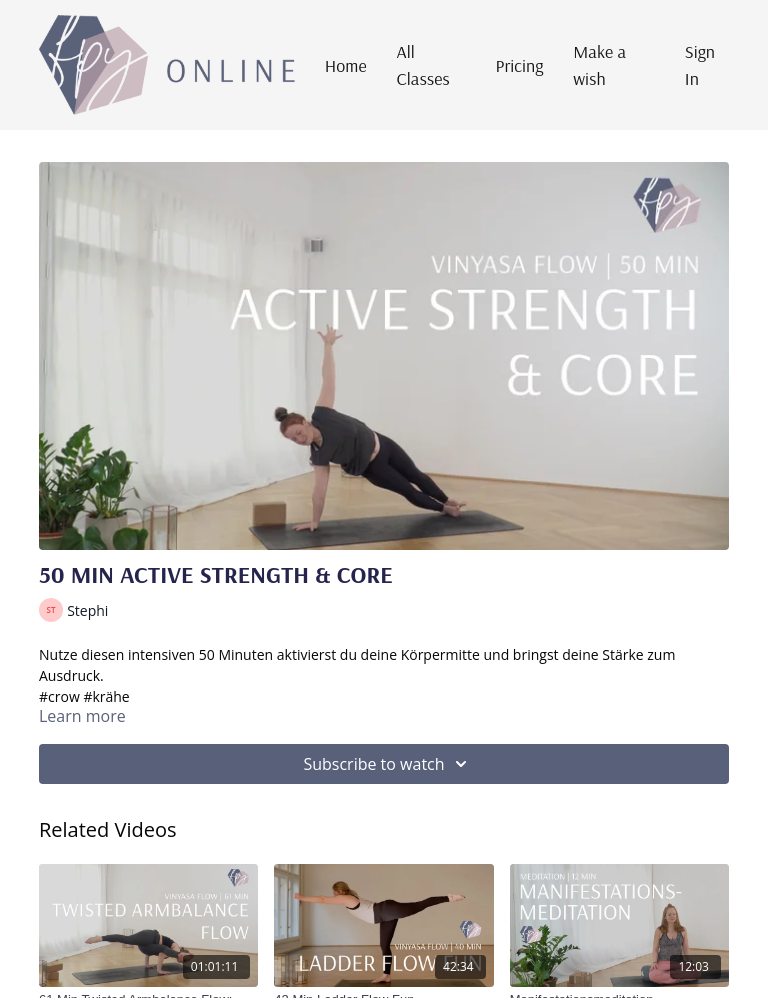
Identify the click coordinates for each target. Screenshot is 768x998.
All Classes (423, 65)
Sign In (700, 65)
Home (346, 65)
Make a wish (599, 65)
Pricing (520, 65)
